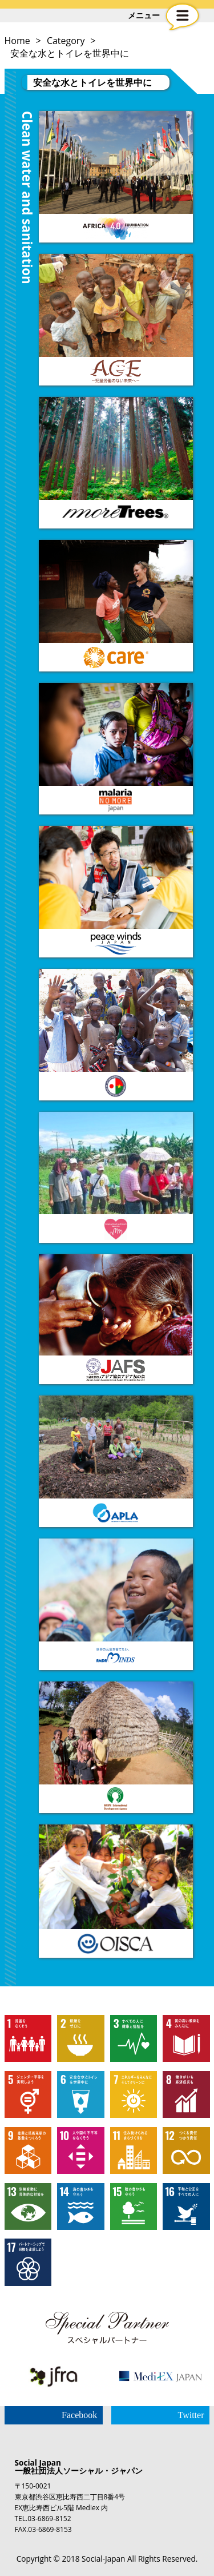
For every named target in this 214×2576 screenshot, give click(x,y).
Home (17, 40)
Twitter (191, 2415)
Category (66, 40)
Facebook (79, 2415)
